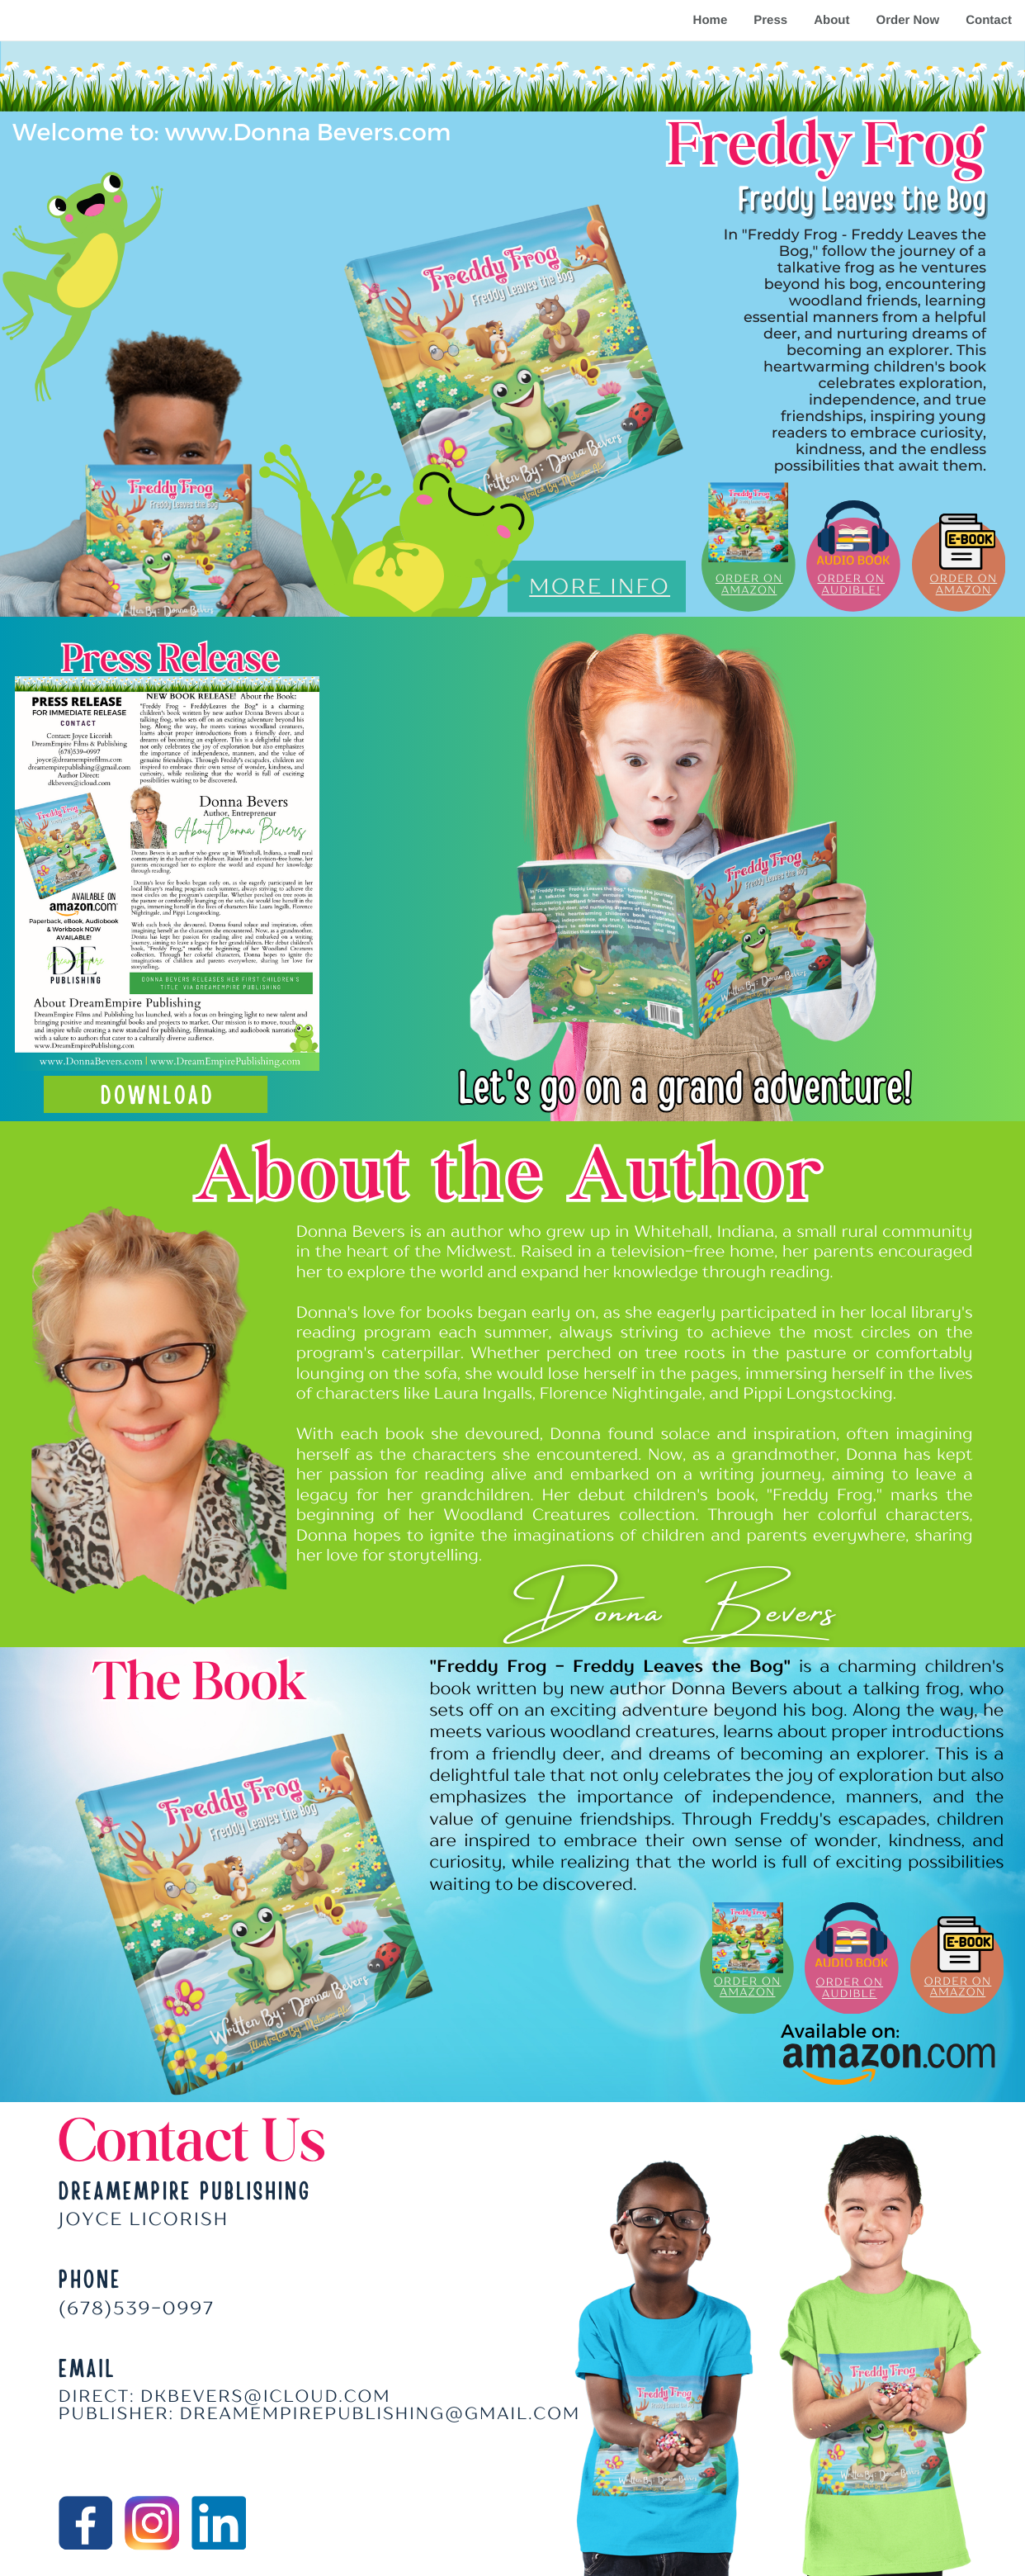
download (158, 1094)
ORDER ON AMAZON (749, 584)
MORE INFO (599, 586)
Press (770, 20)
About (831, 20)
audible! (851, 590)
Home (710, 20)
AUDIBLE (849, 1994)
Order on (851, 578)
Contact (989, 20)
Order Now (907, 20)
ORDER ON (849, 1982)
